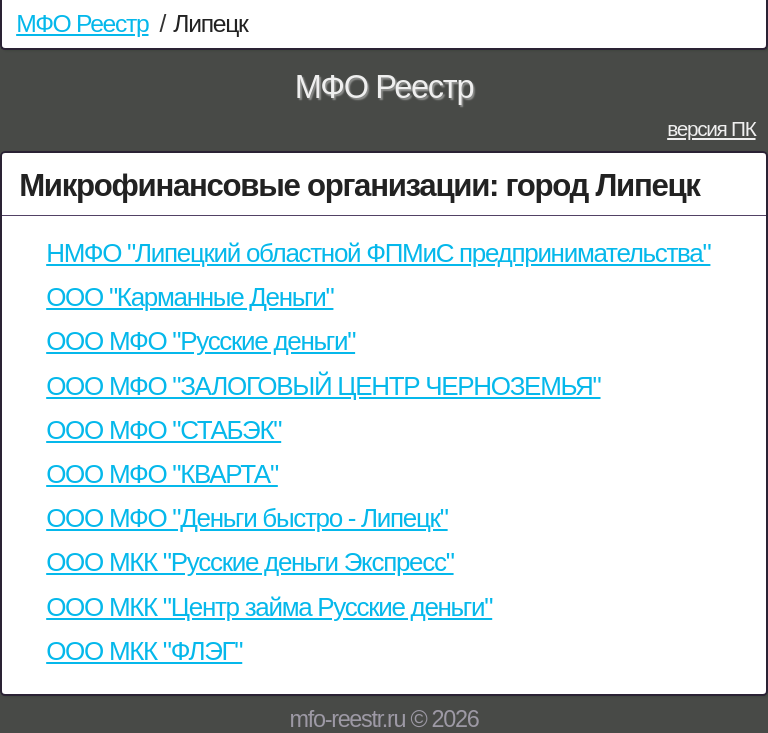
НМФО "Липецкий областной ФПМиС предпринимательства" (378, 253)
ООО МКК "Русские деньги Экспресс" (249, 562)
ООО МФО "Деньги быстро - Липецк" (246, 518)
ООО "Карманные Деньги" (189, 297)
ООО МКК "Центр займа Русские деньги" (269, 607)
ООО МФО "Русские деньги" (200, 341)
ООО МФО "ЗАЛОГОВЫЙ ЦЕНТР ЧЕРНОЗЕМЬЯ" (323, 386)
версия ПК (711, 128)
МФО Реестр (82, 23)
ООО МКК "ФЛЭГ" (144, 651)
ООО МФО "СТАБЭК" (163, 430)
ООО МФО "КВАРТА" (162, 474)
